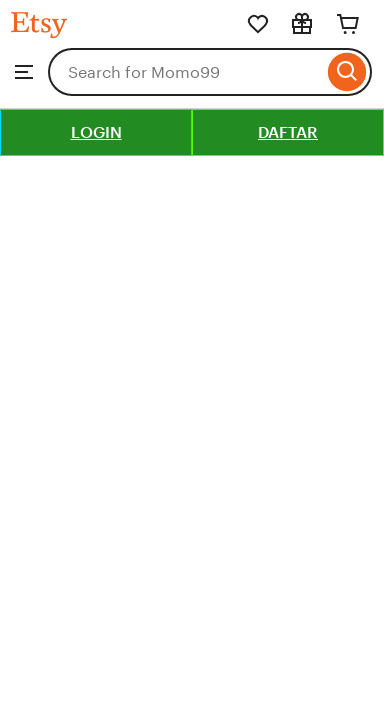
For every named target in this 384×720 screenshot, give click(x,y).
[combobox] (185, 72)
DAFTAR (288, 132)
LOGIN (96, 132)
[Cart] (348, 24)
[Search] (347, 72)
